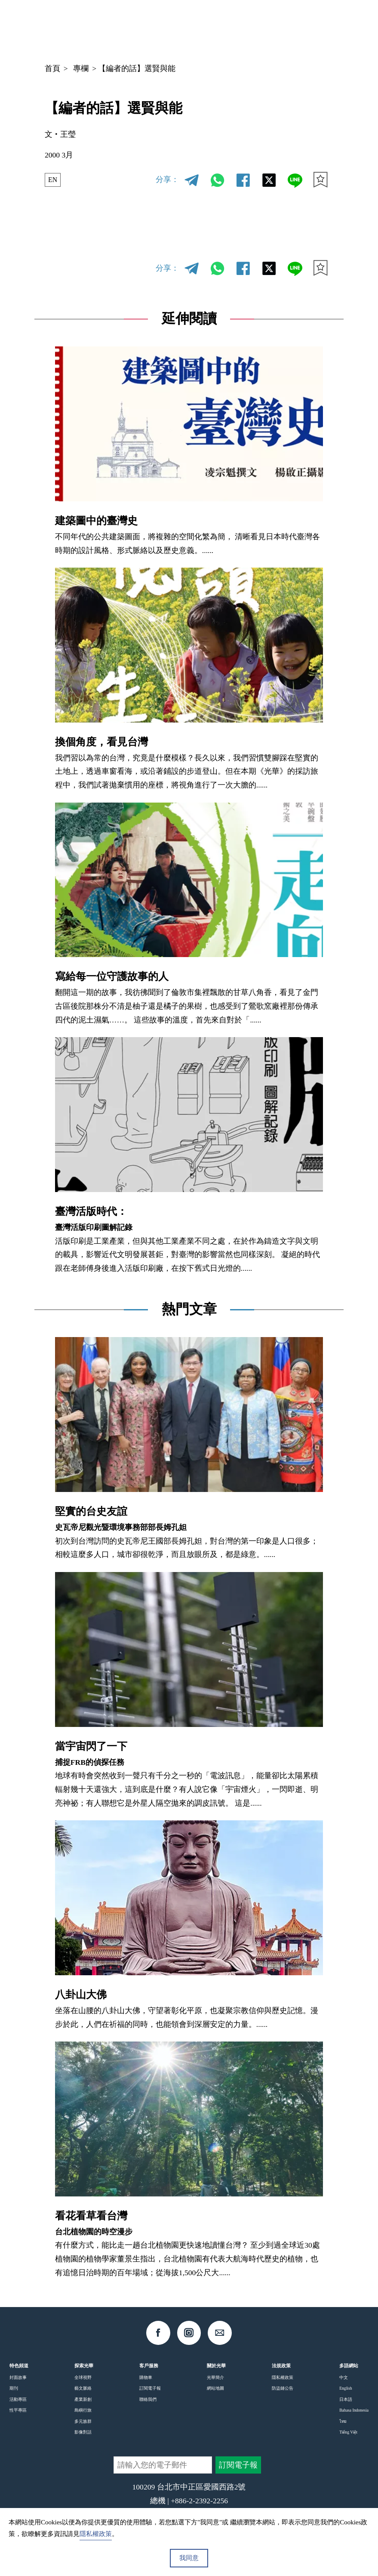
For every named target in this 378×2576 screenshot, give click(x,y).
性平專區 (18, 2410)
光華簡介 (215, 2377)
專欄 (81, 68)
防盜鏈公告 (282, 2388)
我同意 (189, 2557)
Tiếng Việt (348, 2432)
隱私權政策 (282, 2377)
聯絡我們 (148, 2399)
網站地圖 (215, 2388)
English (345, 2388)
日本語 (345, 2399)
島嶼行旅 (83, 2410)
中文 (256, 26)
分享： (167, 179)
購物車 (145, 2377)
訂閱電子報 (150, 2388)
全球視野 (83, 2377)
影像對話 (83, 2432)
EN (53, 179)
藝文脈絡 (83, 2388)
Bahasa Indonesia (354, 2410)
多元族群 (83, 2421)
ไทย (343, 2421)
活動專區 (18, 2399)
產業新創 (83, 2399)
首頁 (52, 68)
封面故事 (18, 2377)
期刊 (13, 2388)
